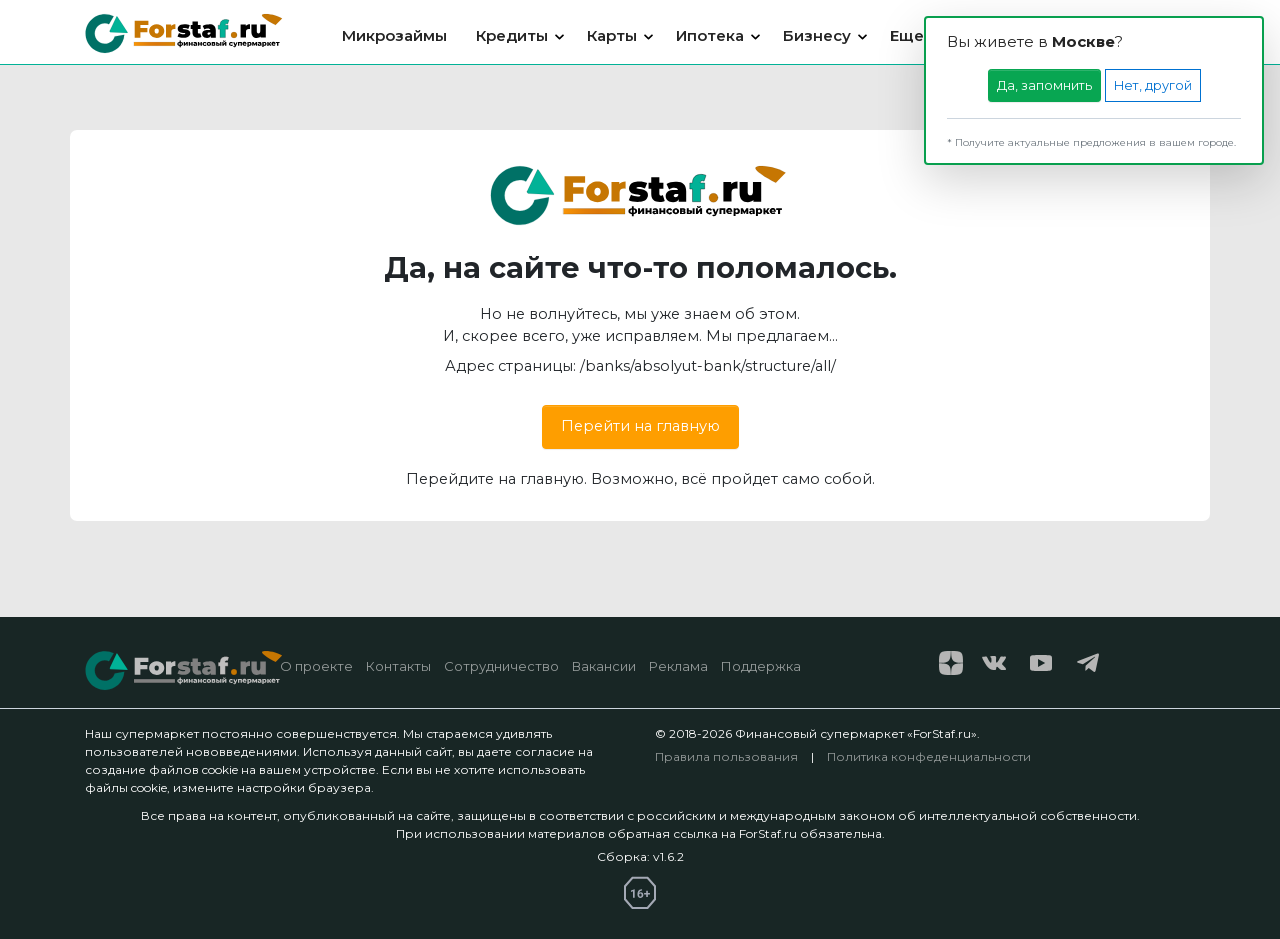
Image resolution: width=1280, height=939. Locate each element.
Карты (612, 35)
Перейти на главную (640, 426)
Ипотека (710, 35)
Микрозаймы (394, 35)
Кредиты (512, 35)
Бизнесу (817, 35)
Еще (907, 35)
